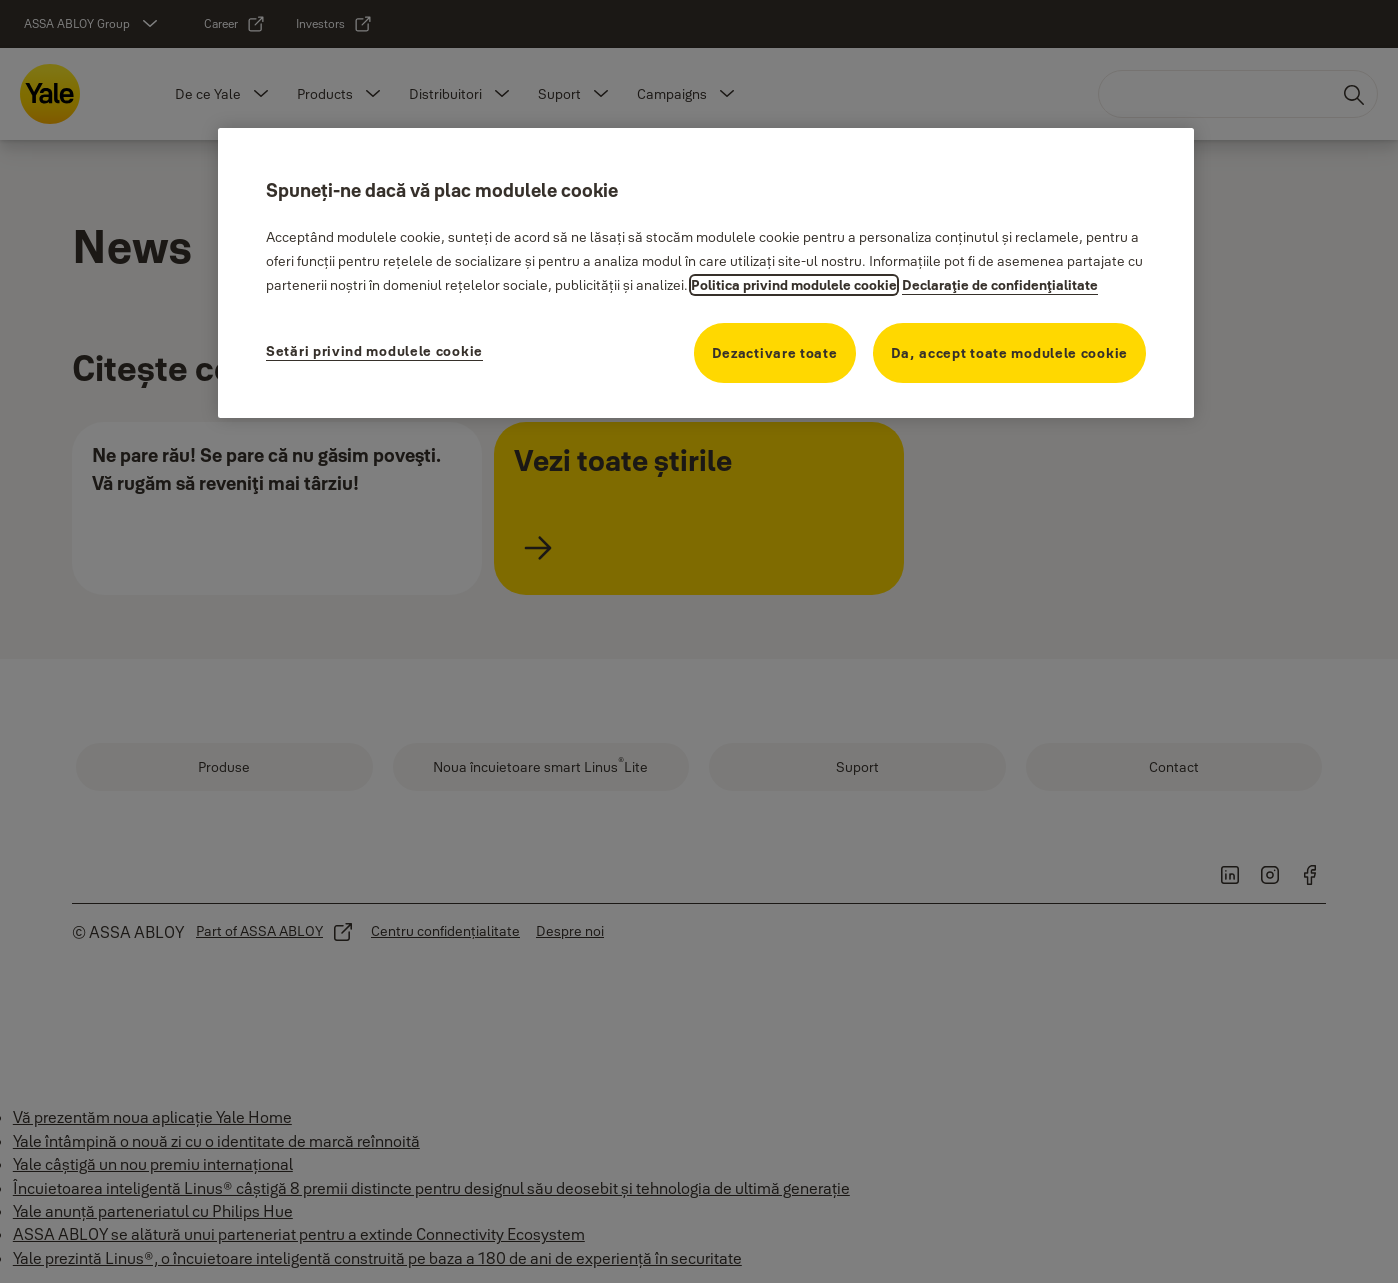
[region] (706, 272)
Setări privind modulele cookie (374, 351)
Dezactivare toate (775, 353)
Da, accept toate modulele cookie (1009, 353)
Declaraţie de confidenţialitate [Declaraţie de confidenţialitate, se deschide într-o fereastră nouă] (1000, 285)
